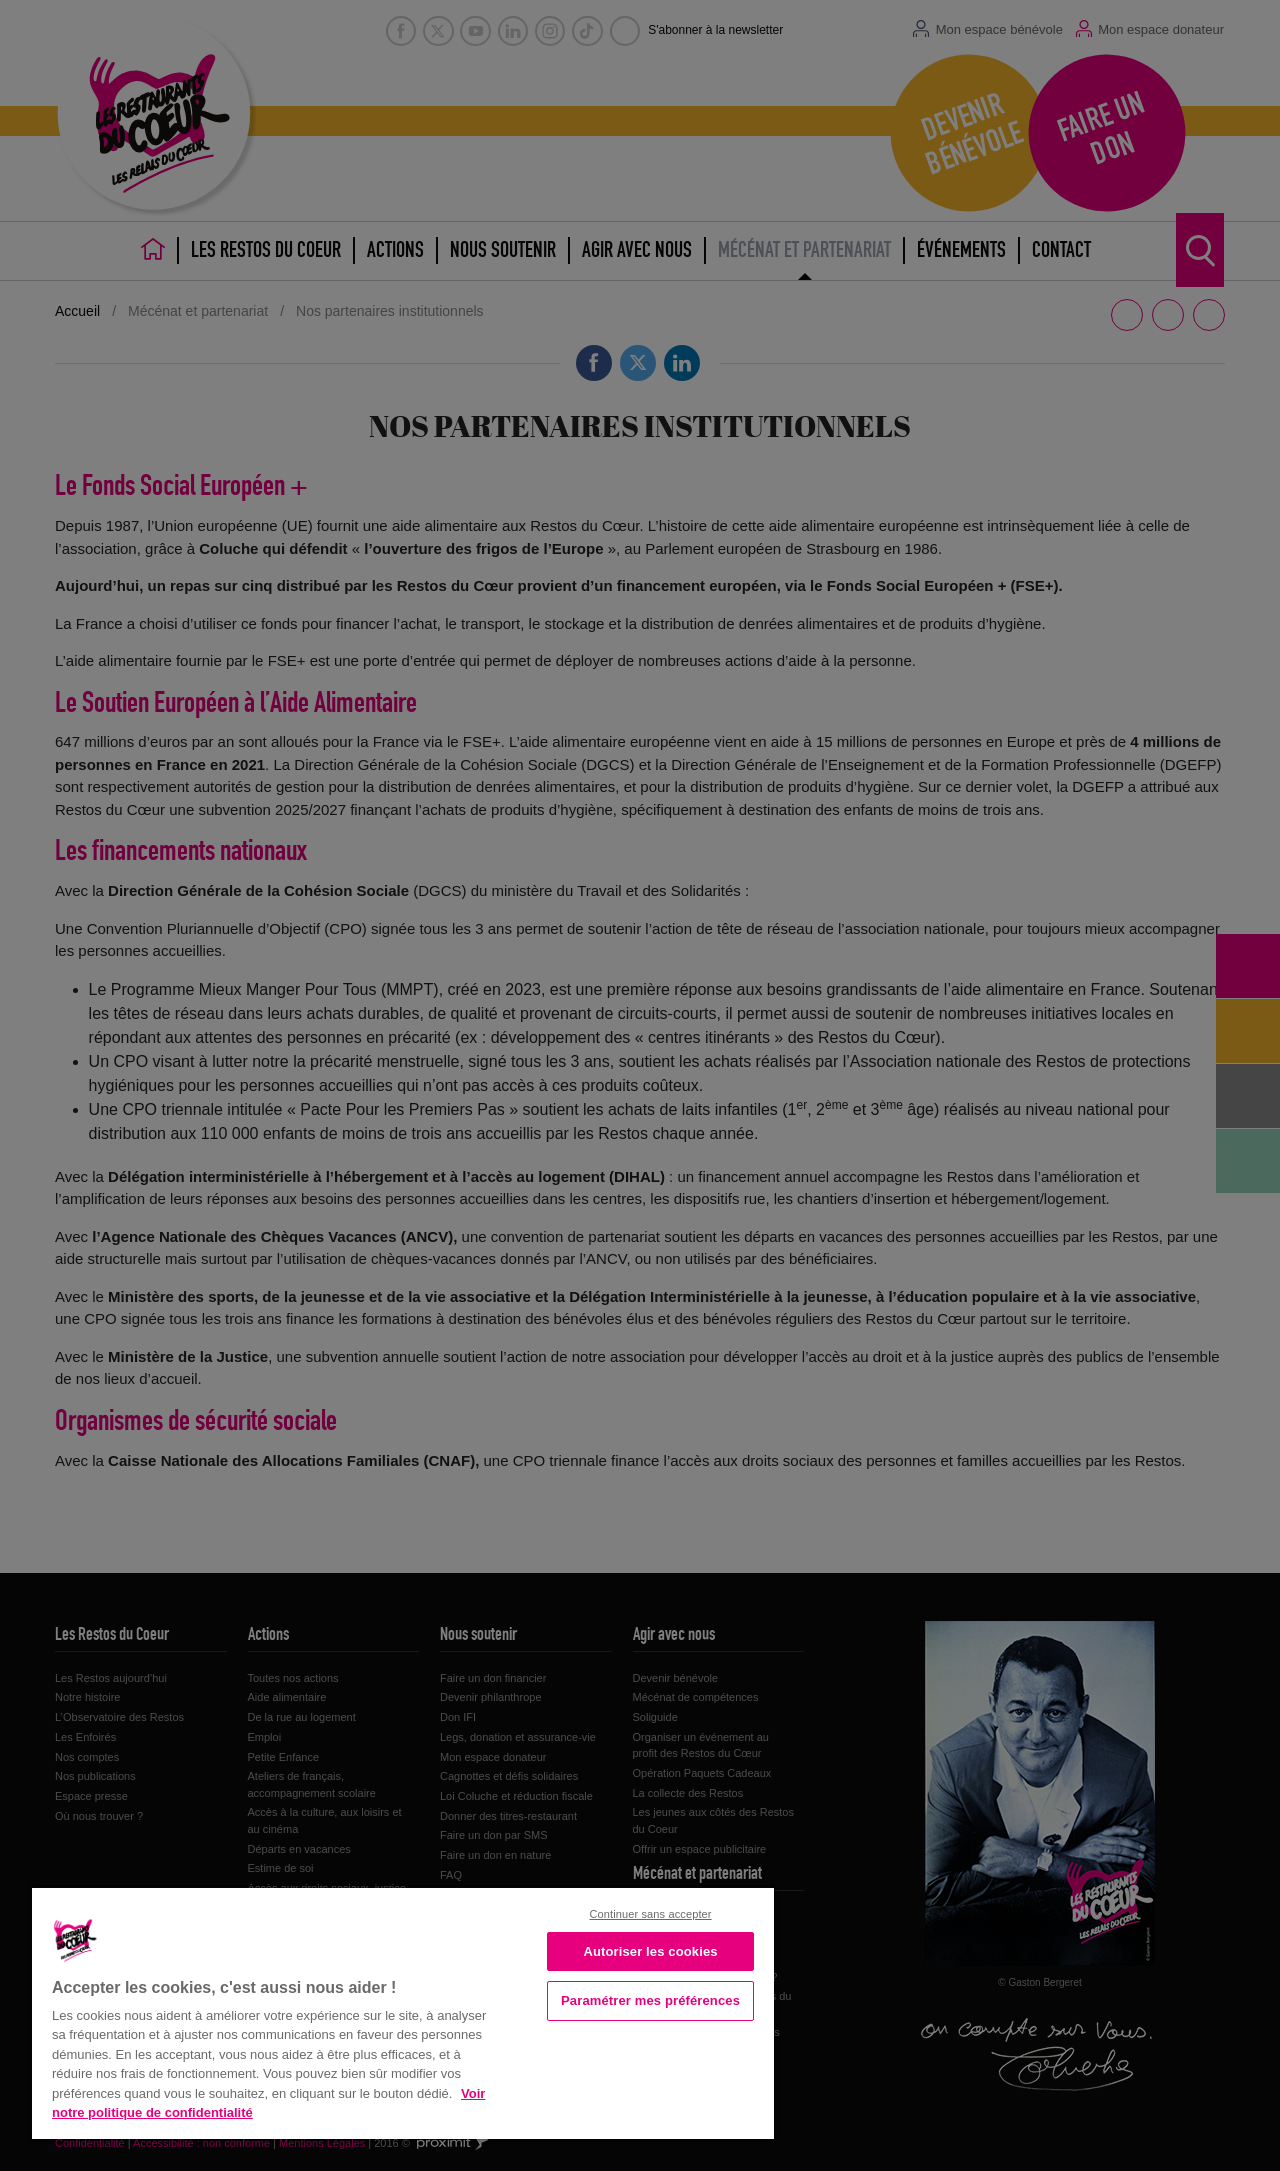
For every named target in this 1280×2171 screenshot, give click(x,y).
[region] (403, 2011)
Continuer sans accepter (650, 1914)
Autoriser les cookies (650, 1951)
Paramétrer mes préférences (650, 2000)
